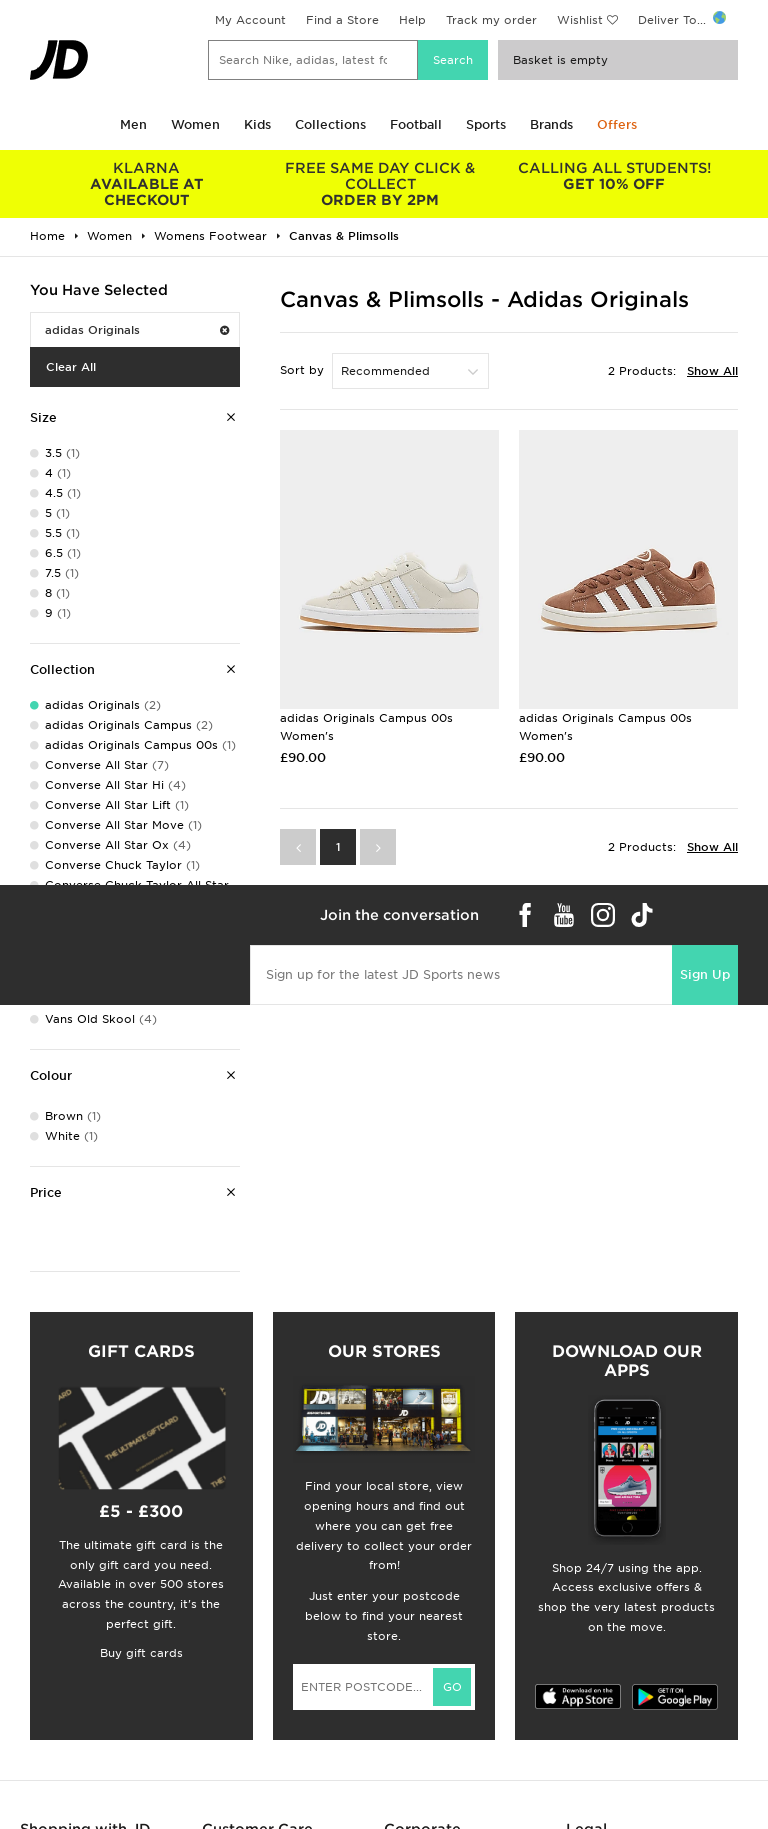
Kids (257, 124)
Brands (551, 124)
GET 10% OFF (614, 176)
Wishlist (580, 20)
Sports (486, 124)
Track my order (491, 20)
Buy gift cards (141, 1653)
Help (412, 20)
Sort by (302, 370)
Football (416, 124)
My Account (250, 20)
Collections (330, 124)
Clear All (71, 367)
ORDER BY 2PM (381, 184)
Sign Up (705, 974)
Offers (617, 124)
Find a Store (342, 20)
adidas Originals (137, 330)
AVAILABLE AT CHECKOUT (147, 184)
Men (133, 124)
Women (195, 124)
